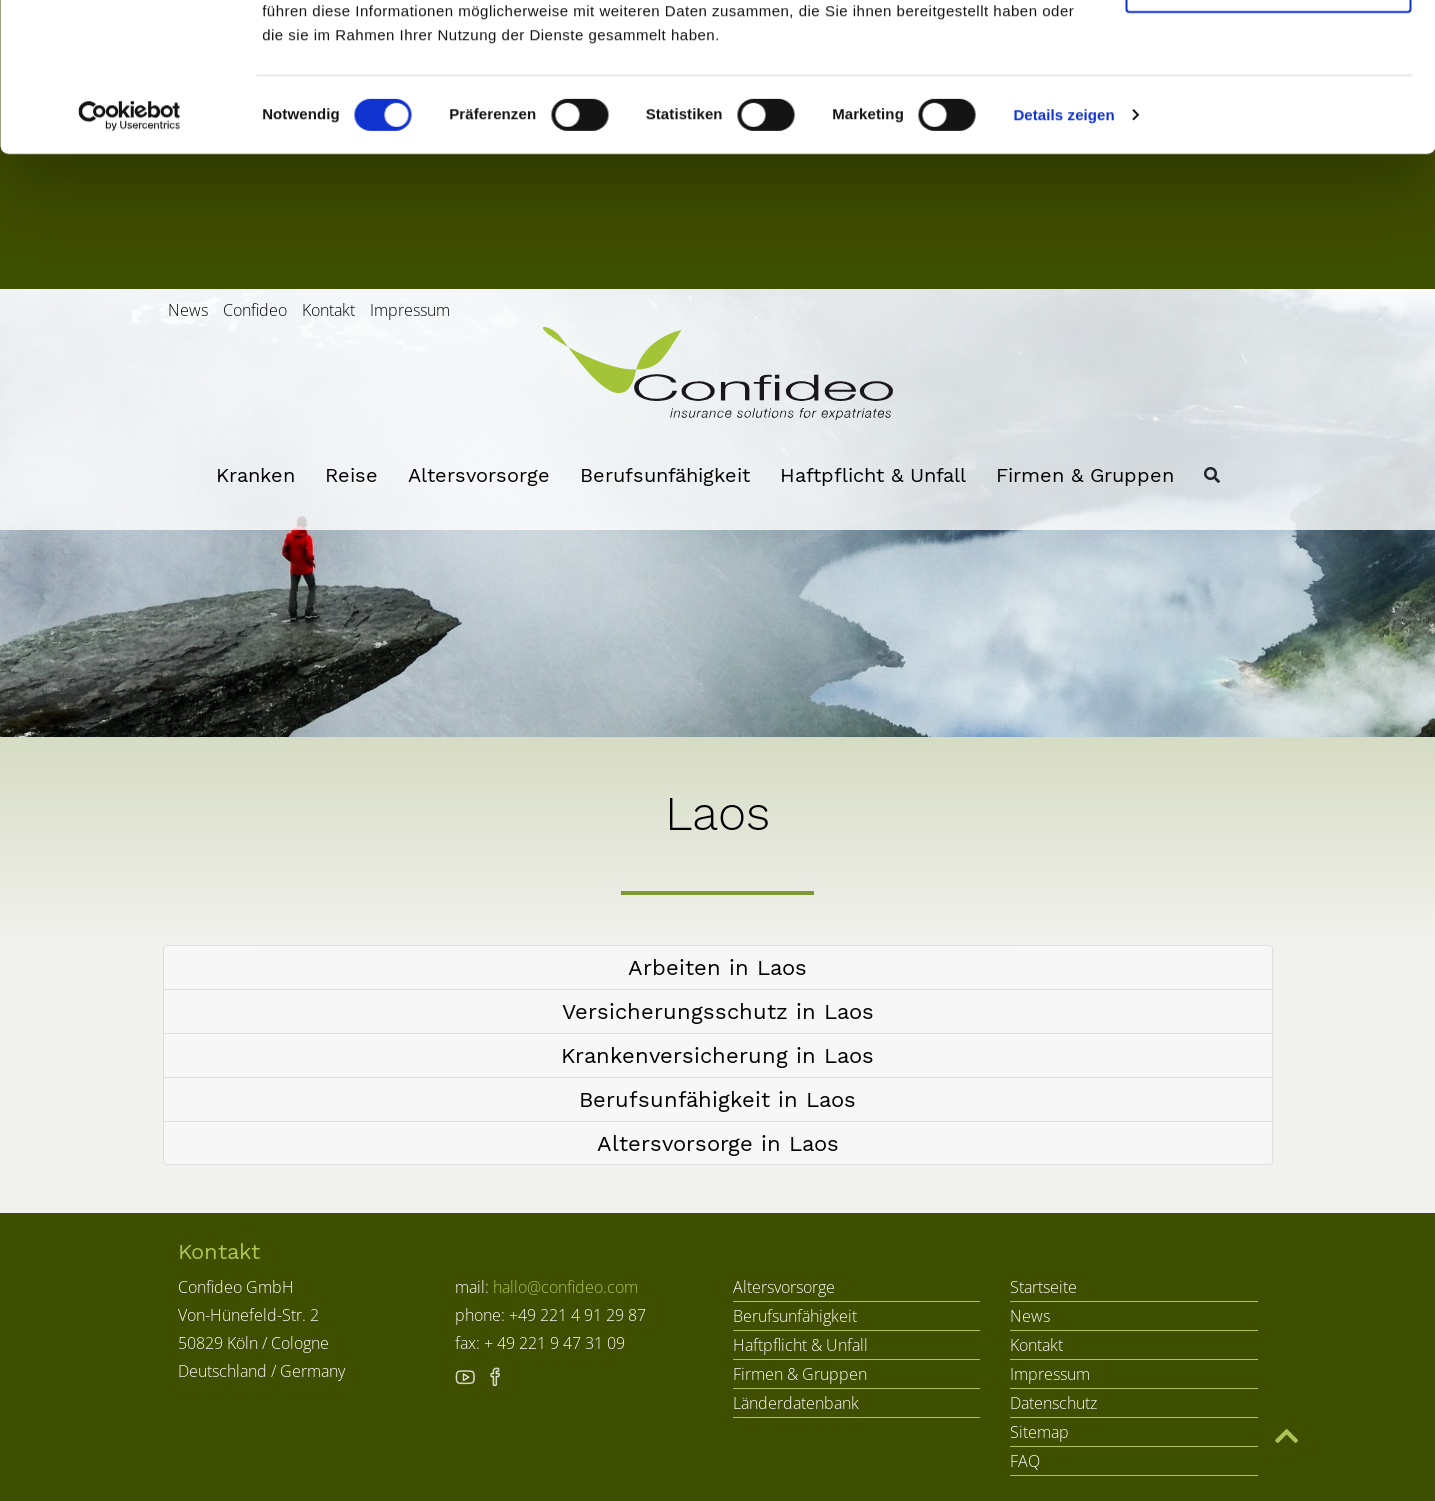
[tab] (718, 968)
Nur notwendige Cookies (1268, 118)
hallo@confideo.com (565, 1287)
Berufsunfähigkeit (665, 475)
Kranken (255, 475)
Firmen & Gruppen (1085, 475)
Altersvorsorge (479, 475)
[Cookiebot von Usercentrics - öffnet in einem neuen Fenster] (129, 250)
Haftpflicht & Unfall (873, 475)
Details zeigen (1063, 249)
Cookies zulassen (1268, 52)
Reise (351, 475)
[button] (718, 967)
